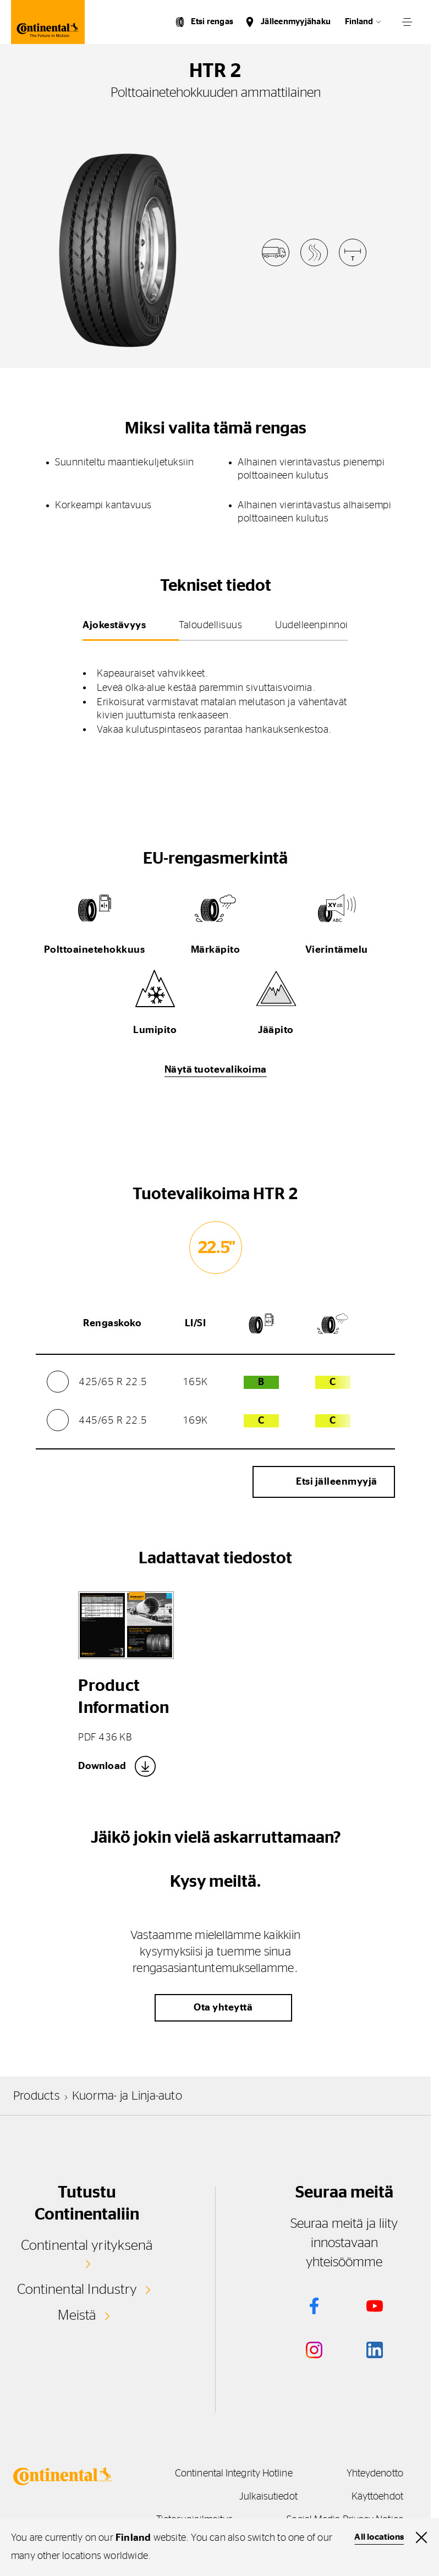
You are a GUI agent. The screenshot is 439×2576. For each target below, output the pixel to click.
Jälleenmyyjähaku (296, 22)
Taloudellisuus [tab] (210, 625)
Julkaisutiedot (264, 2497)
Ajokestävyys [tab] (114, 625)
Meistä (77, 2315)
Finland (359, 22)
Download (102, 1766)
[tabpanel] (215, 693)
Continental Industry (77, 2289)
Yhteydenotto (375, 2474)
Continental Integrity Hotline (229, 2474)
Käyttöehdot (377, 2497)
